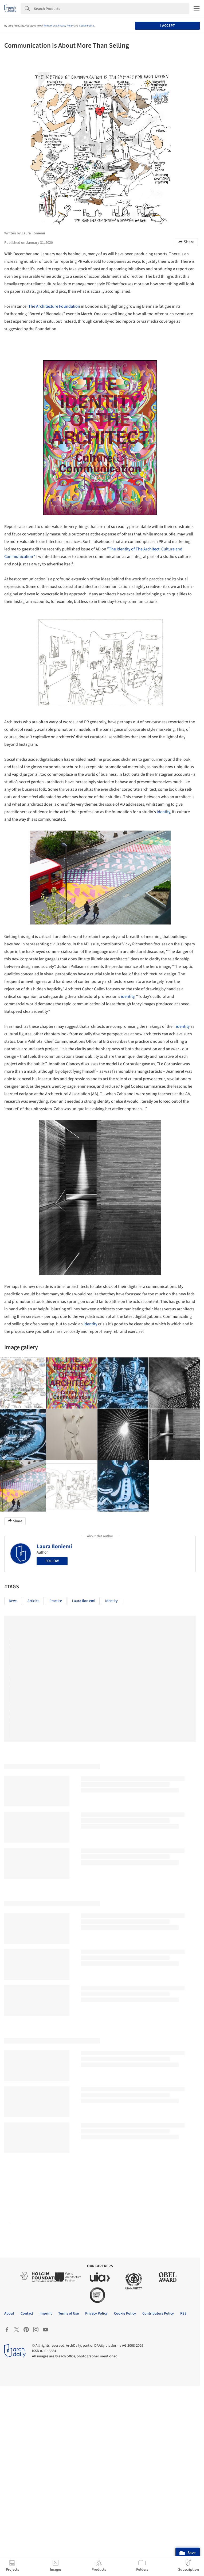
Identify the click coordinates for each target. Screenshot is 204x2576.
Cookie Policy (86, 26)
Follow (52, 1561)
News (13, 1601)
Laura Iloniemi (54, 1546)
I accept (167, 25)
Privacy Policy (66, 26)
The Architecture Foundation (54, 306)
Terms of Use (50, 26)
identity (163, 812)
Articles (33, 1601)
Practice (55, 1601)
